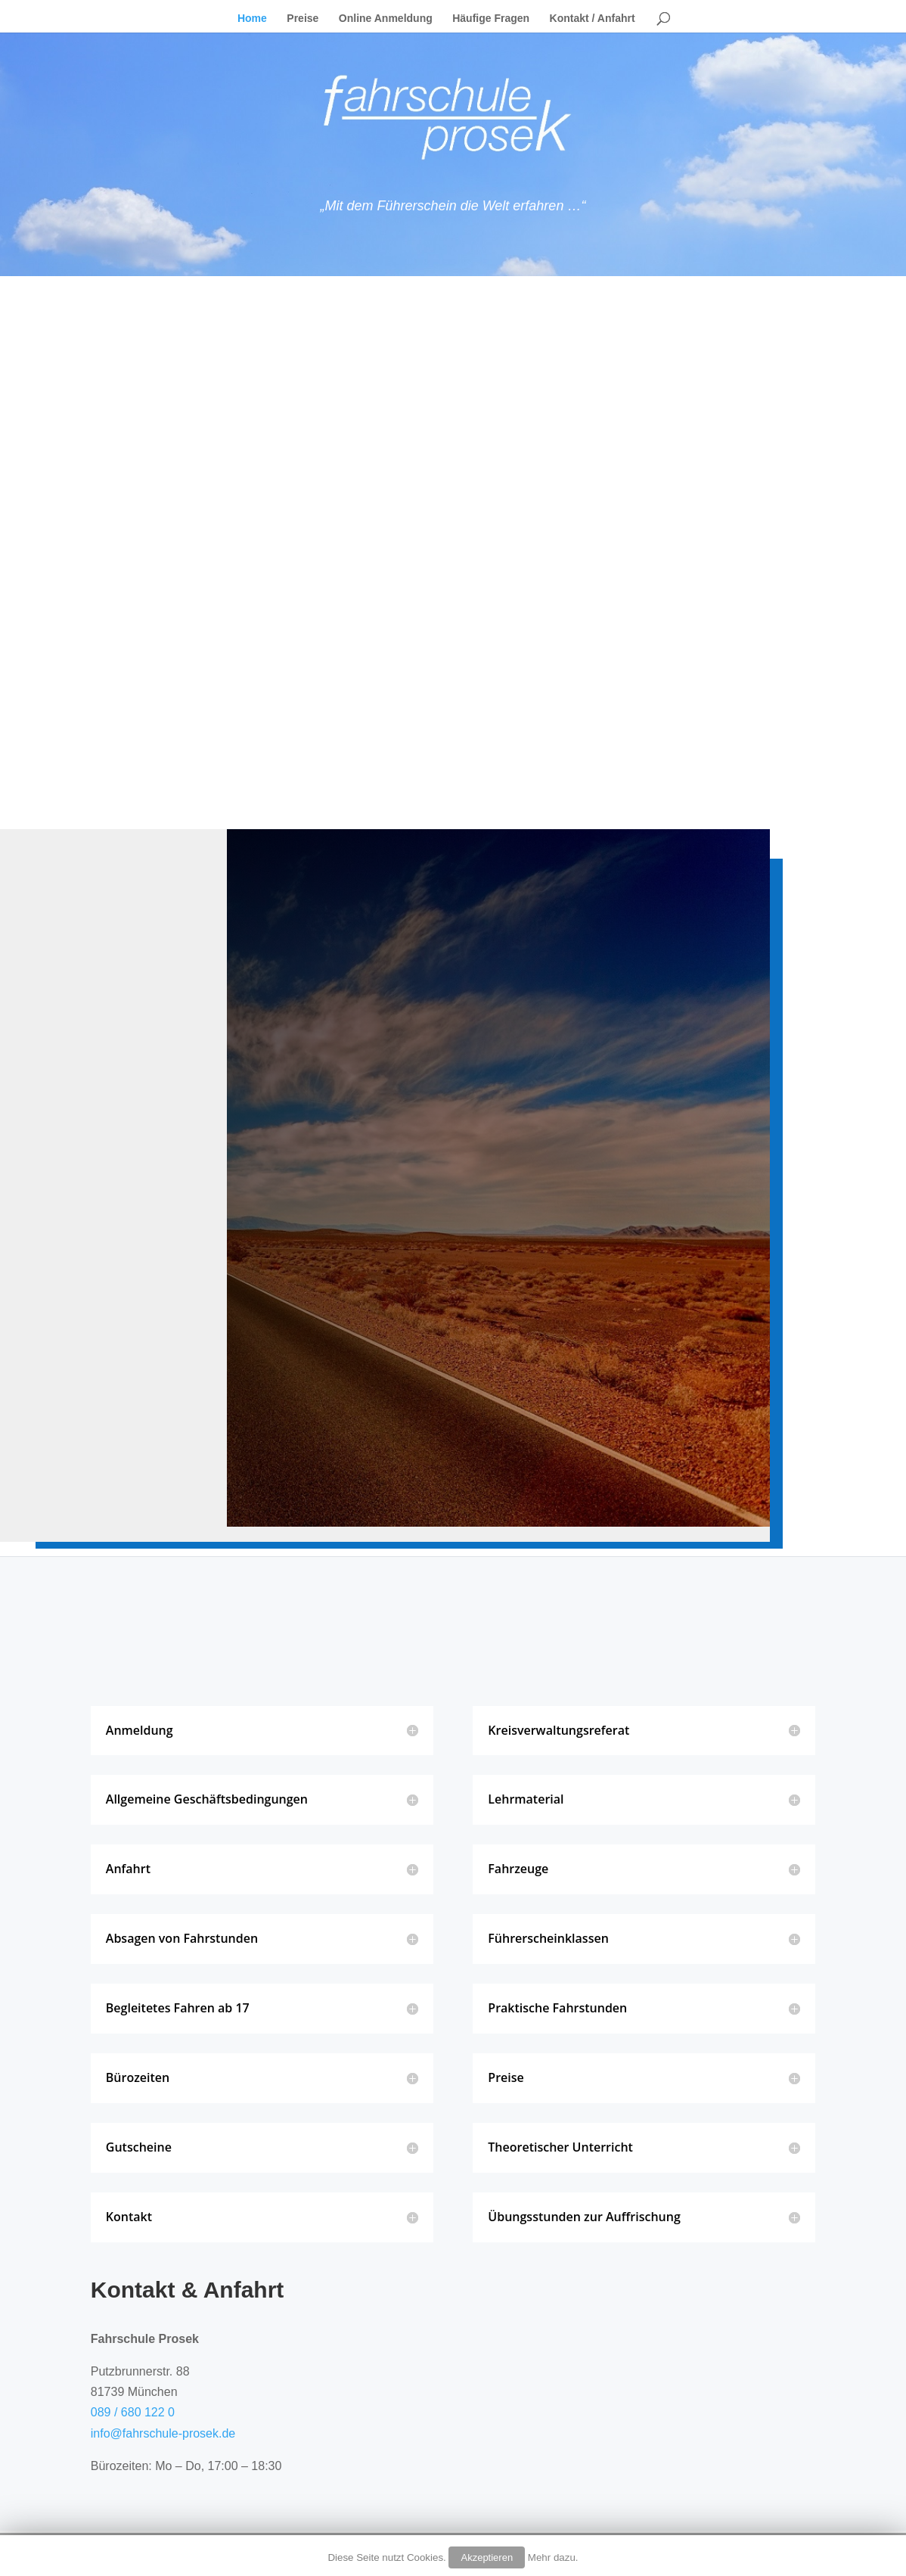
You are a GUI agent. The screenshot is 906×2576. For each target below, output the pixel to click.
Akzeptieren (487, 2557)
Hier (621, 727)
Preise (302, 18)
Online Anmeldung (386, 18)
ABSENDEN (287, 1411)
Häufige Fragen (490, 18)
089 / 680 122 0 (133, 2412)
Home (252, 18)
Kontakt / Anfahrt (592, 18)
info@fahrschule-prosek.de (163, 2433)
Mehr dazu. (553, 2557)
